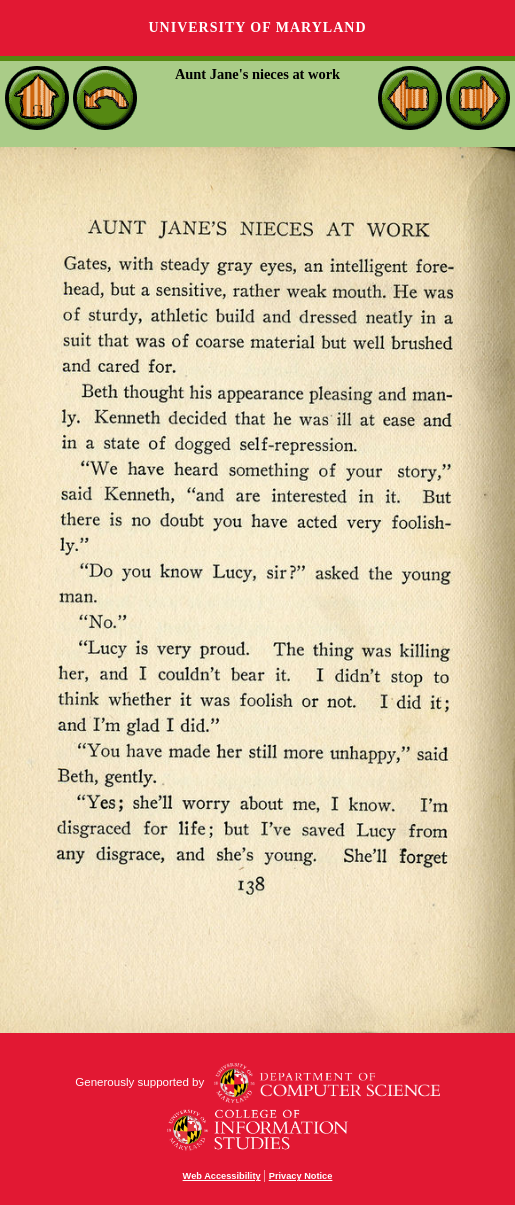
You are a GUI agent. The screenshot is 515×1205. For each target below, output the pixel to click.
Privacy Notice (301, 1176)
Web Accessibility (222, 1176)
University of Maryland (257, 27)
